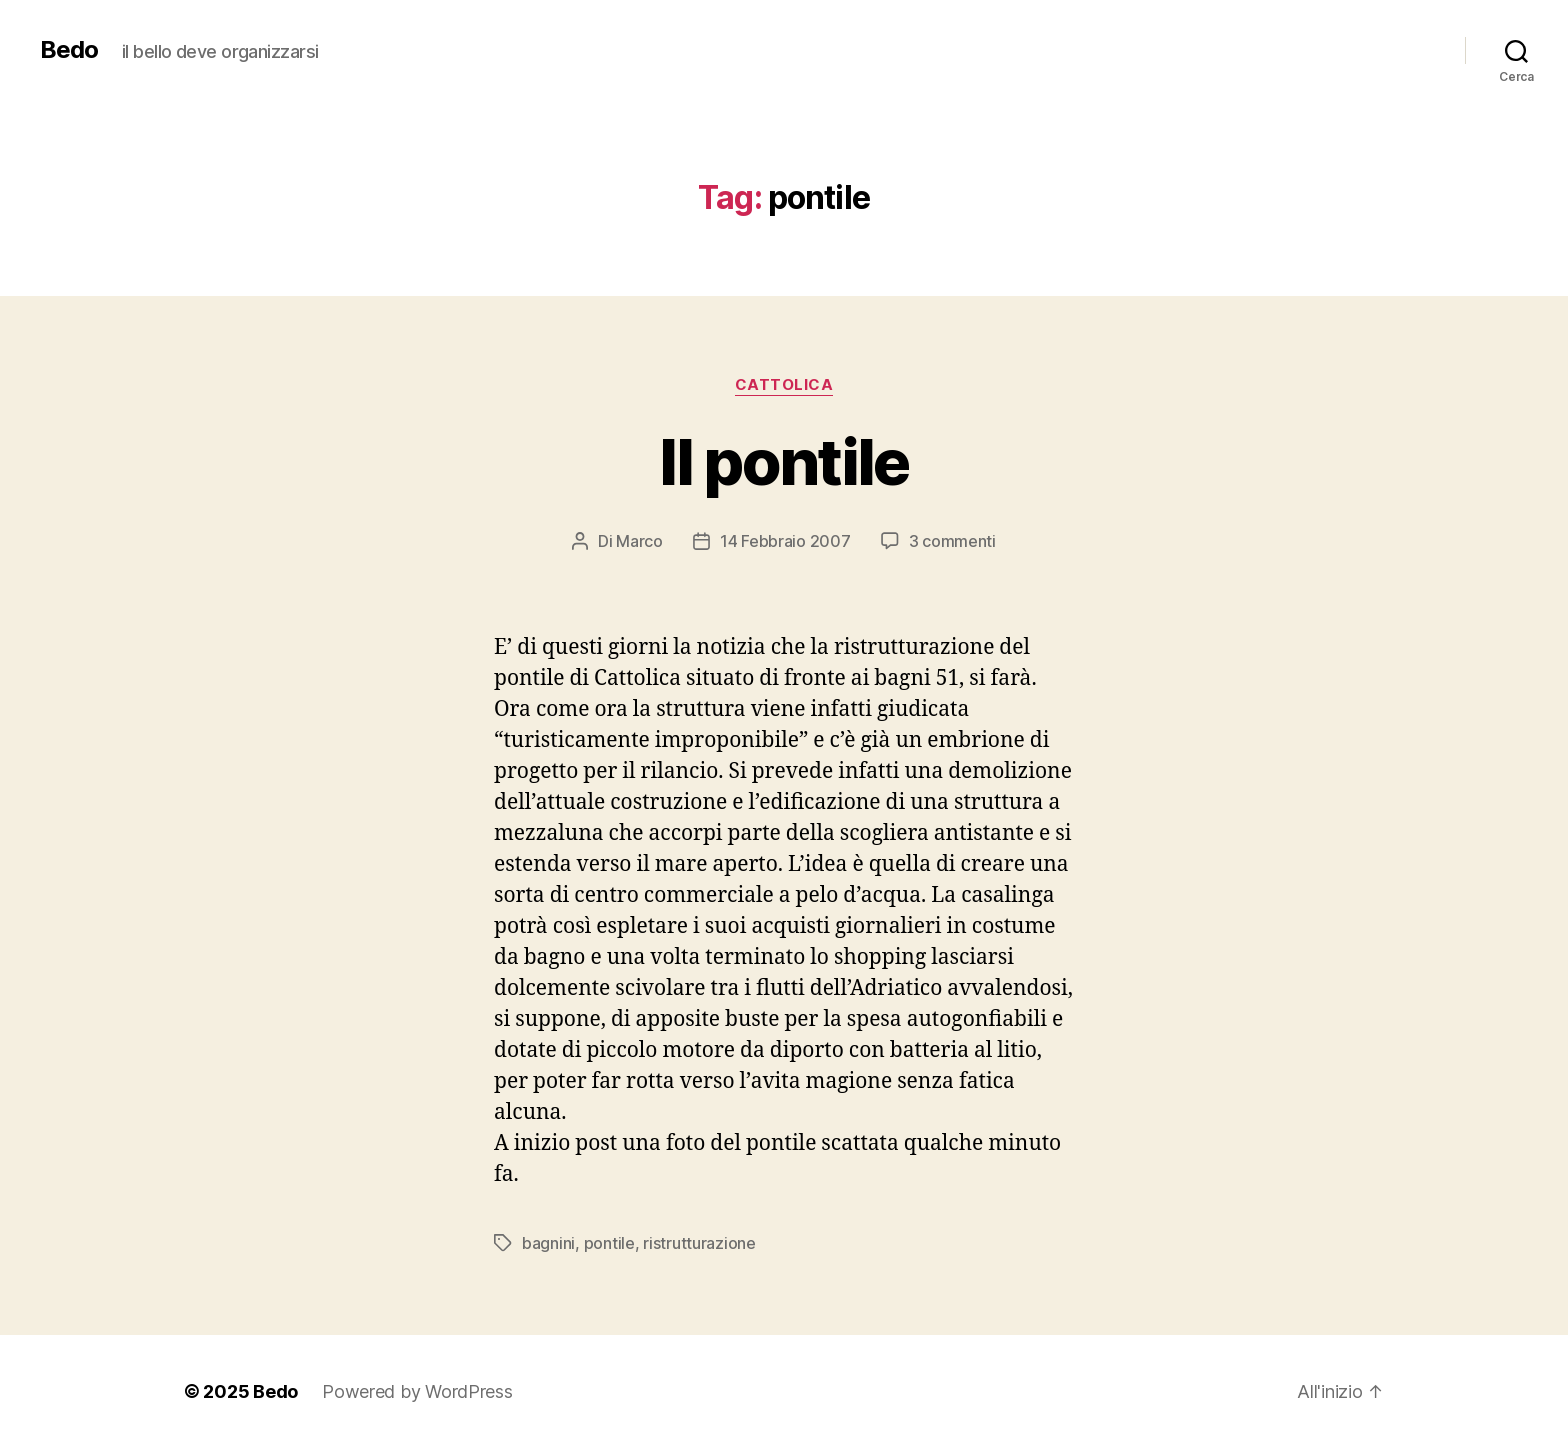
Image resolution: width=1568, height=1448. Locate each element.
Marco (639, 541)
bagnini (548, 1243)
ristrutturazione (699, 1243)
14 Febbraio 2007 (785, 541)
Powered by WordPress (417, 1391)
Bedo (69, 50)
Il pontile (783, 461)
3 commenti (952, 541)
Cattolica (784, 385)
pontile (609, 1243)
